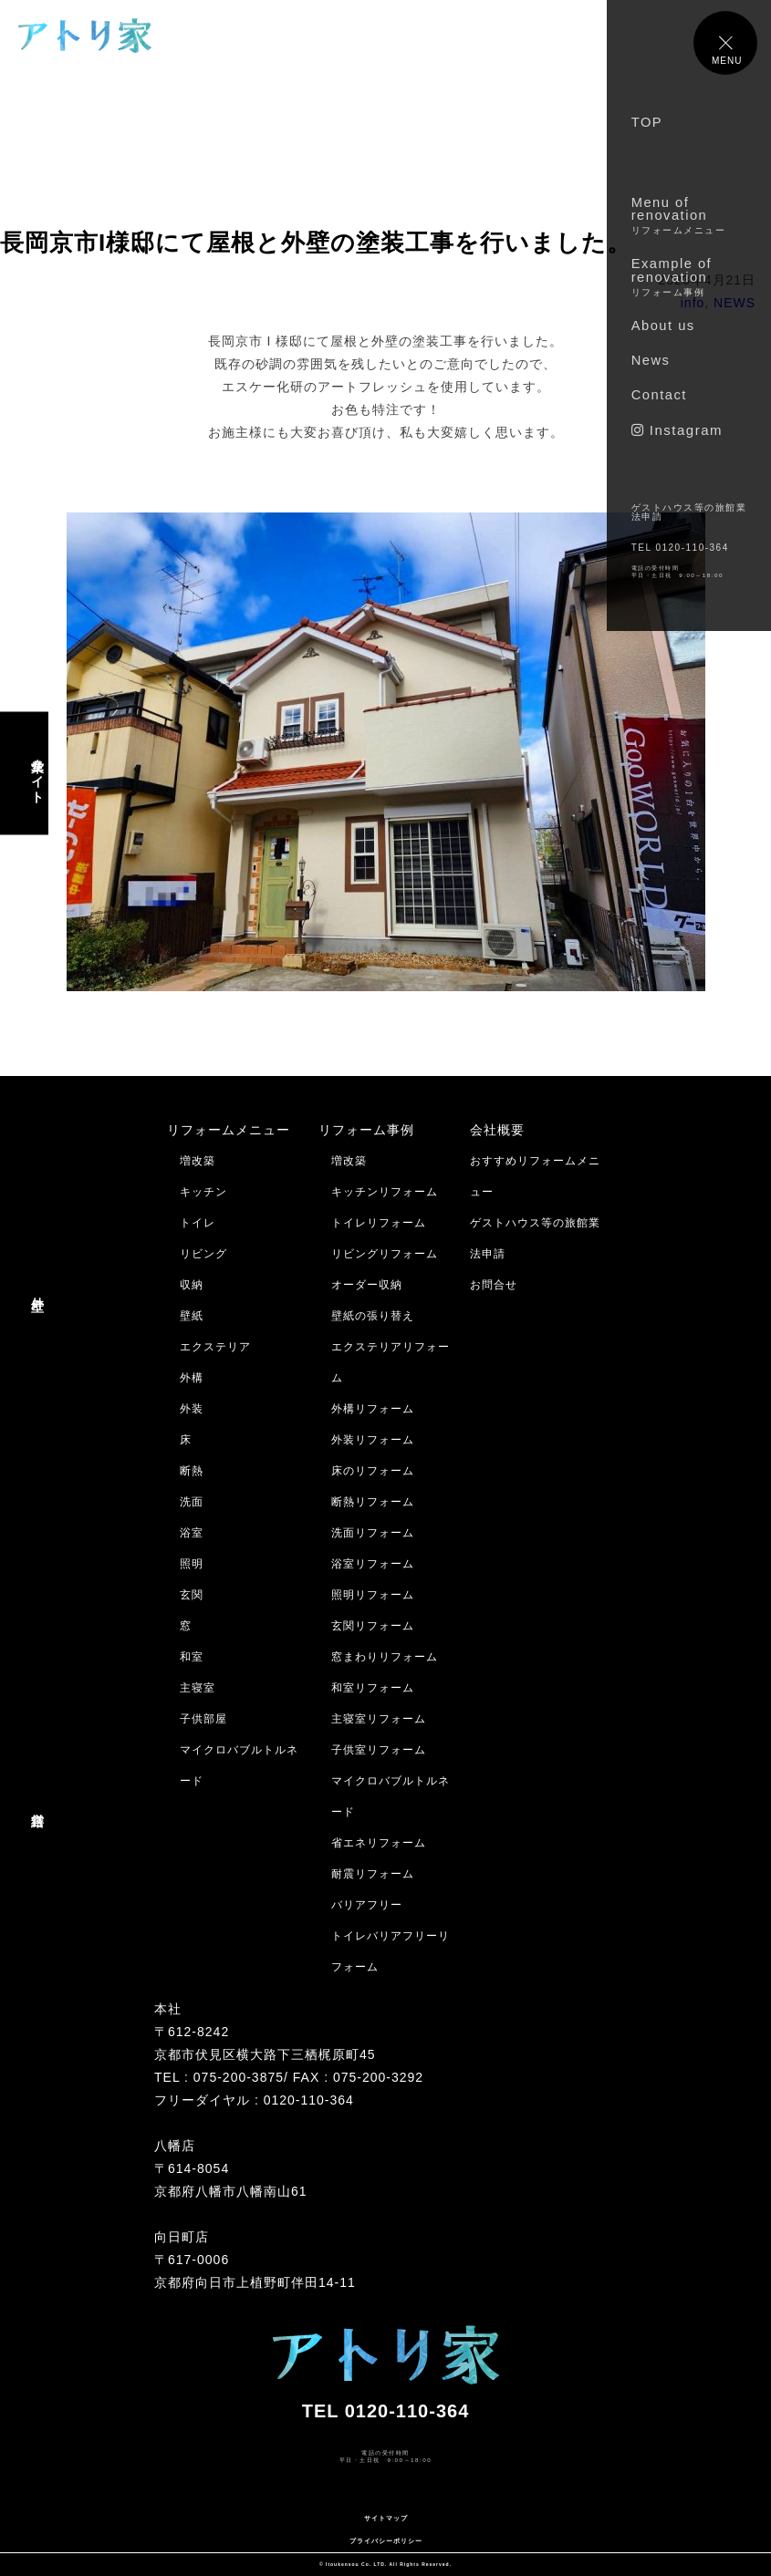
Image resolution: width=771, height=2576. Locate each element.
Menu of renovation (678, 215)
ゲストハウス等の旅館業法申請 (689, 512)
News (651, 360)
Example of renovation (671, 276)
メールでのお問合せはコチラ (89, 2495)
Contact (659, 395)
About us (663, 325)
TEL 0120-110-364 (680, 548)
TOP (646, 122)
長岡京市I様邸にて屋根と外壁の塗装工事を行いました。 (315, 242)
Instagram (677, 430)
